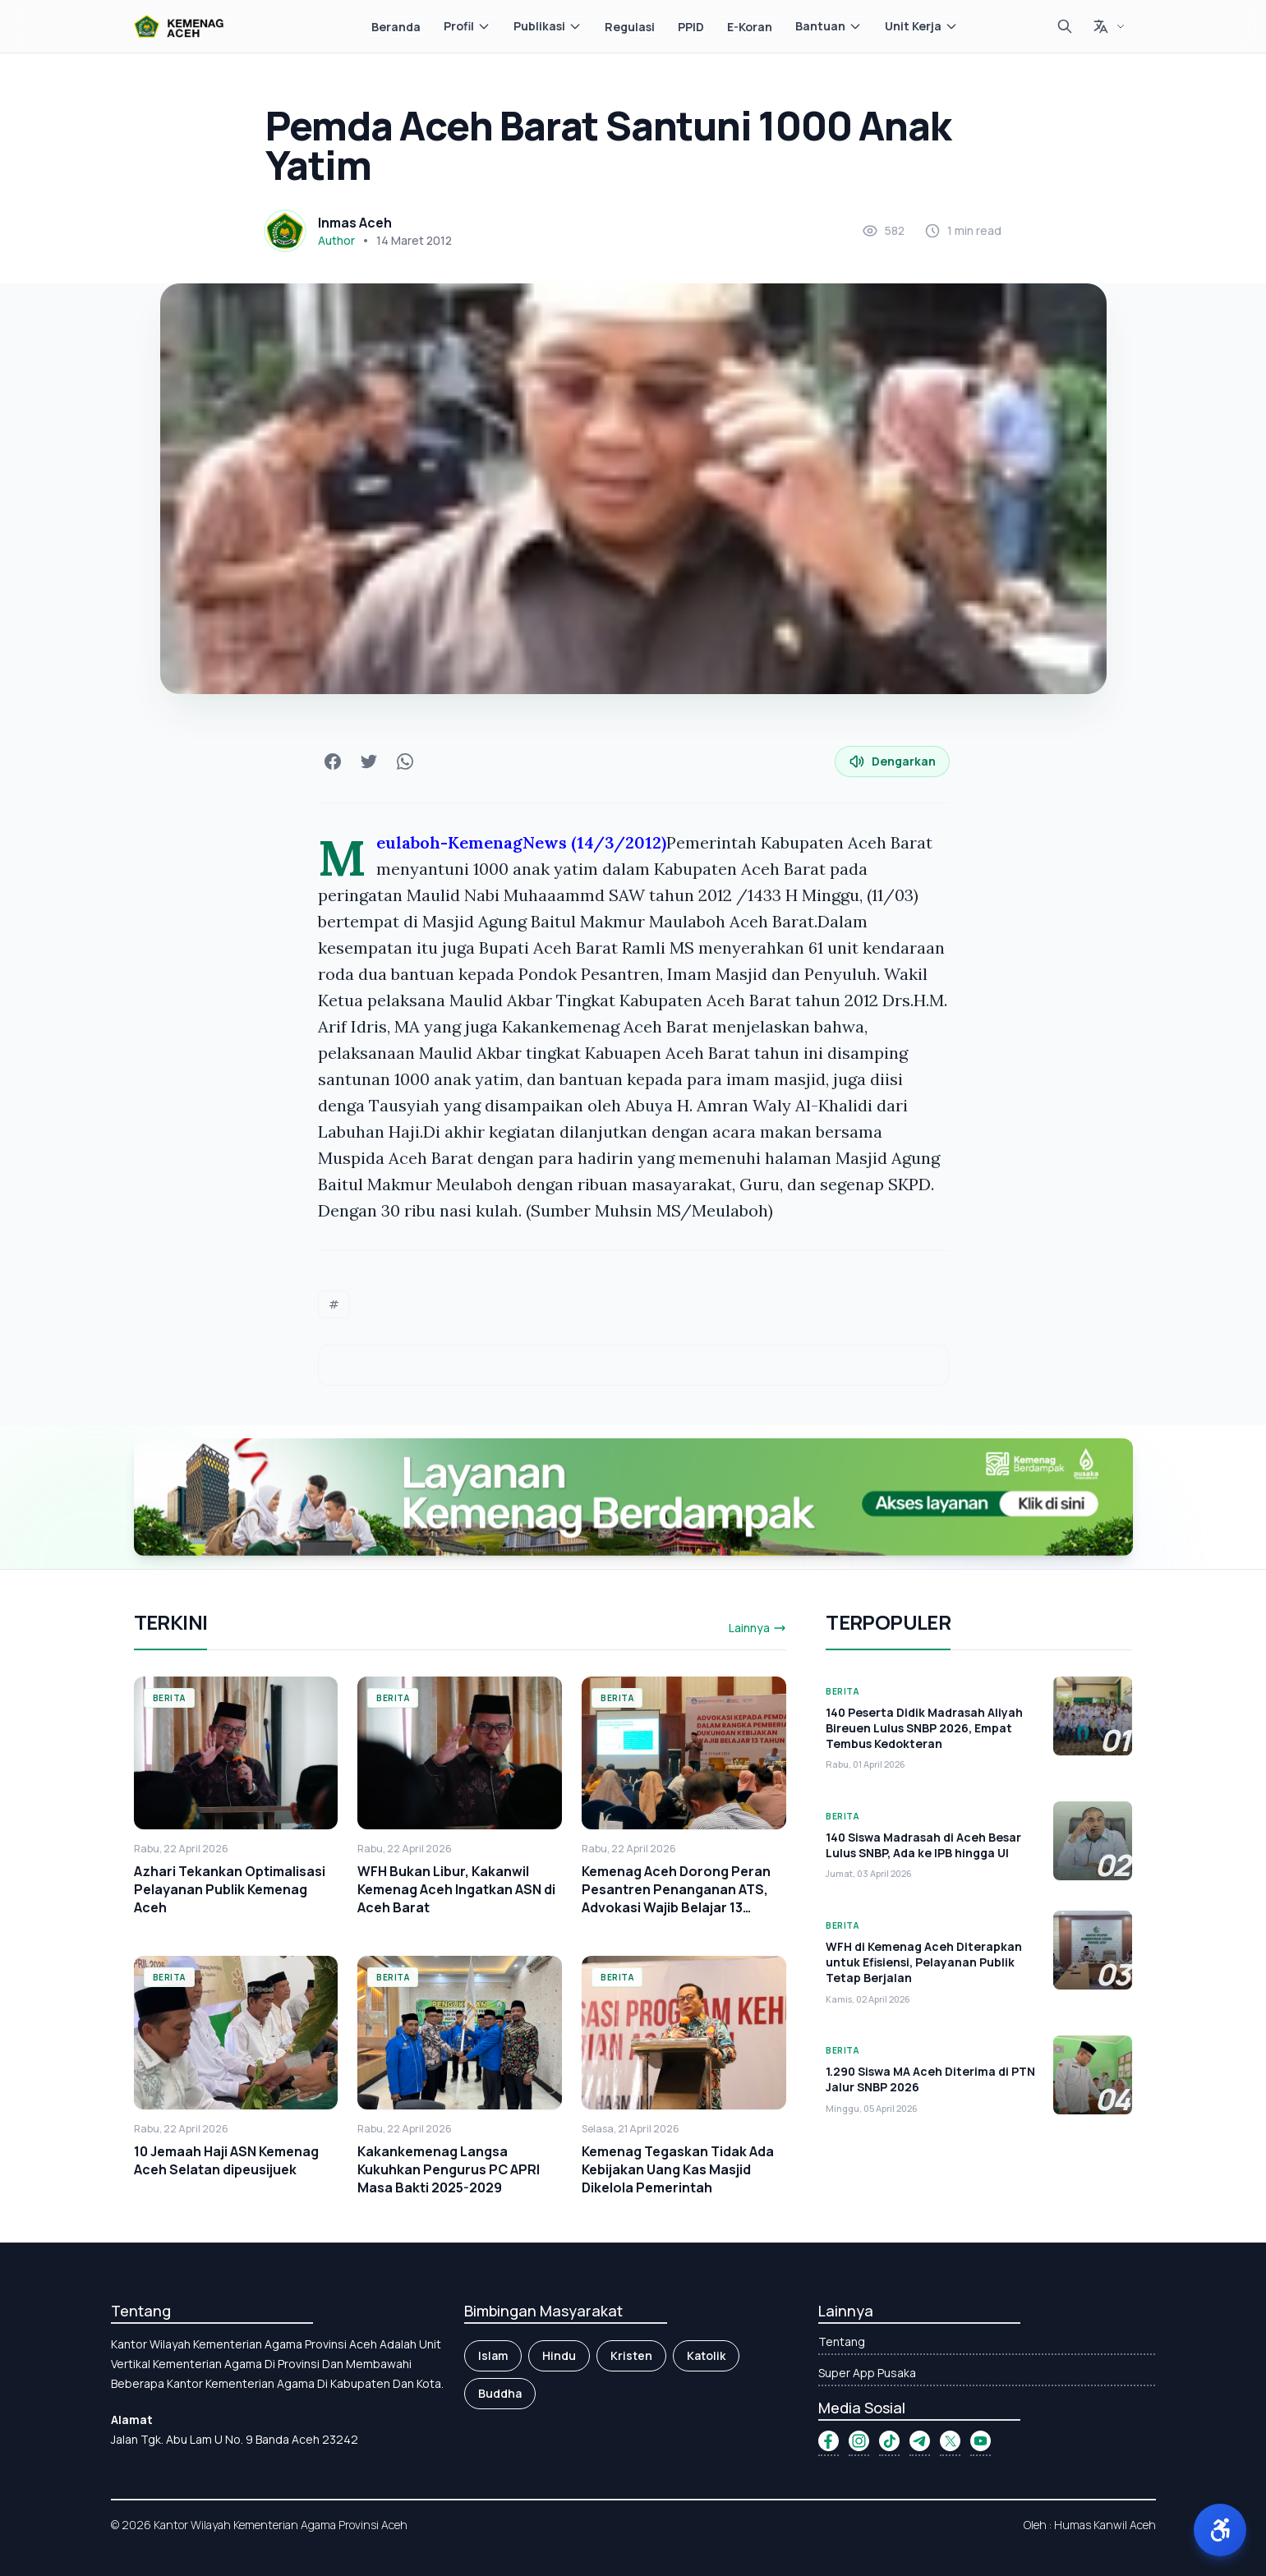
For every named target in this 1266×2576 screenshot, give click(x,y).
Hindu (559, 2355)
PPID (691, 26)
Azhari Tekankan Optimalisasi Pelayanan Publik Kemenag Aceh (229, 1889)
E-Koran (749, 26)
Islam (493, 2355)
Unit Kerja (921, 26)
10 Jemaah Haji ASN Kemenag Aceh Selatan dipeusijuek (226, 2160)
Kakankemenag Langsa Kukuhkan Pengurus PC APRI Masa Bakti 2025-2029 (448, 2169)
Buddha (500, 2393)
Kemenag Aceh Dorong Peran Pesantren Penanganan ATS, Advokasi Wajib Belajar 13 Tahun (676, 1898)
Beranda (396, 26)
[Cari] (1065, 26)
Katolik (706, 2355)
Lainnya (757, 1627)
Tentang (841, 2341)
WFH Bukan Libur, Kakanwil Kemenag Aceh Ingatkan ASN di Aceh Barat (456, 1889)
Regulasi (630, 26)
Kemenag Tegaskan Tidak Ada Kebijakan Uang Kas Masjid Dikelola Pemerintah (678, 2169)
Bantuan (828, 26)
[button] (1220, 2530)
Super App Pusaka (867, 2372)
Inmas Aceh (355, 223)
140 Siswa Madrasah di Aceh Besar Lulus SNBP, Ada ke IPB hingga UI (923, 1845)
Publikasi (547, 26)
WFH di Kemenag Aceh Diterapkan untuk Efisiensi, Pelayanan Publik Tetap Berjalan (924, 1962)
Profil (467, 26)
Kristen (631, 2355)
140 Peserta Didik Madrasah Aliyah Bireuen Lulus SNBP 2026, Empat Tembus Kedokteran (924, 1728)
